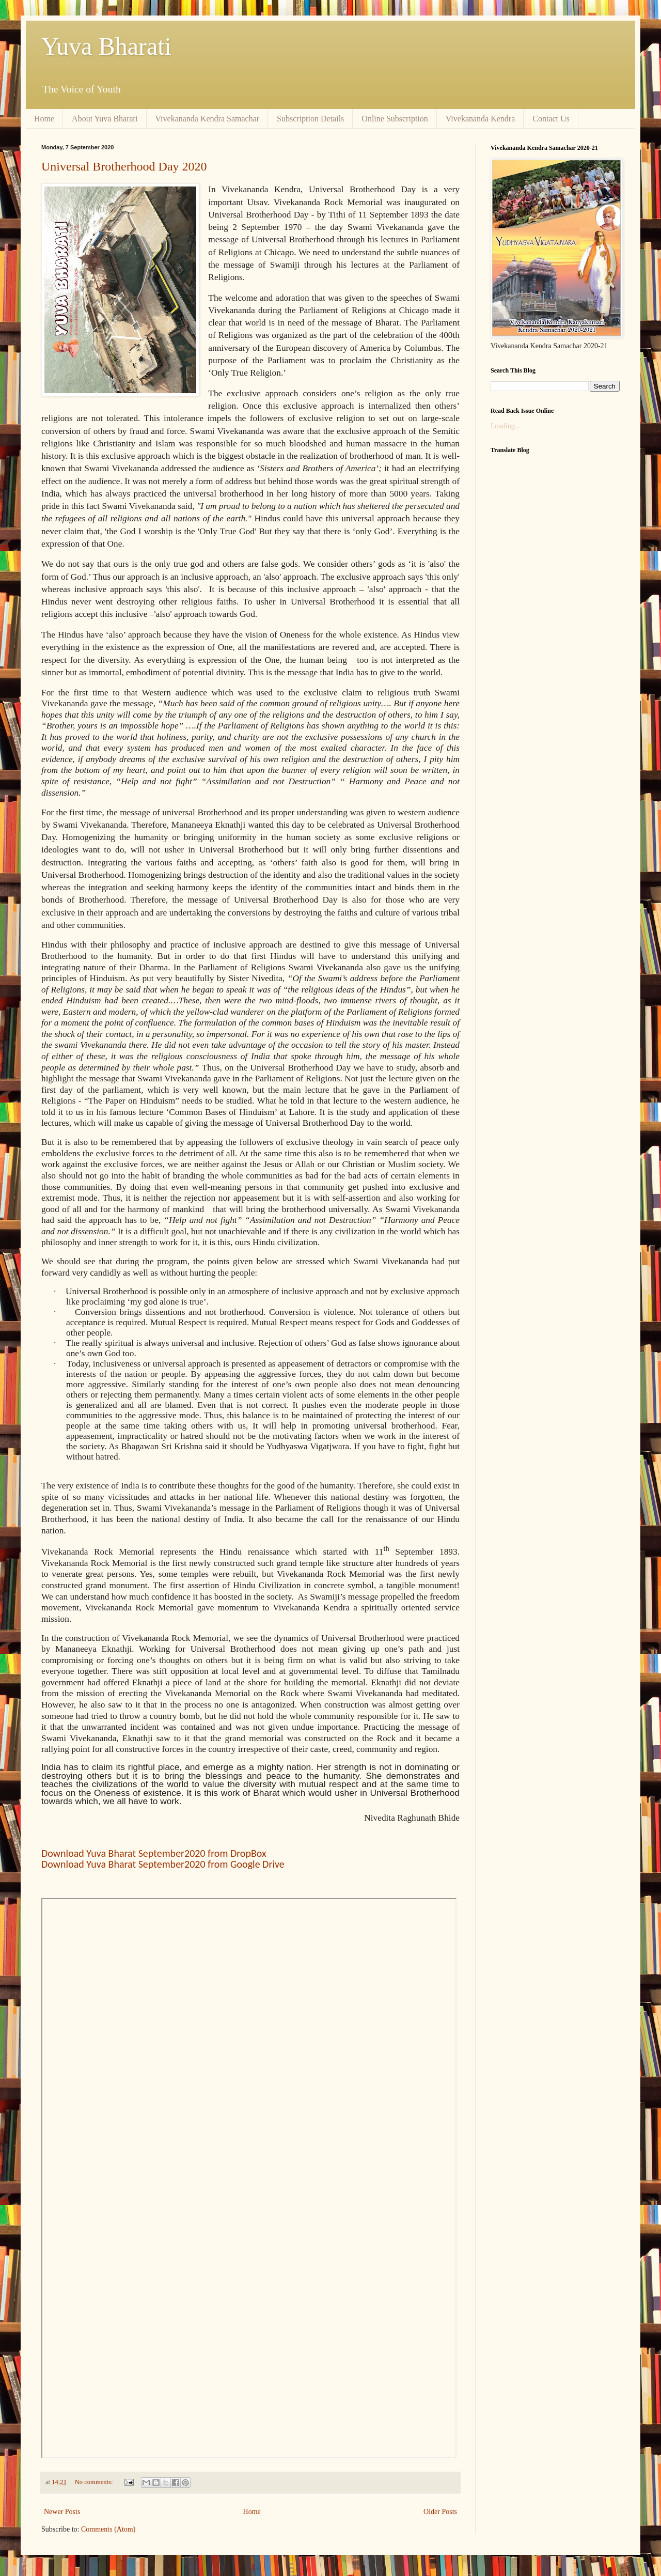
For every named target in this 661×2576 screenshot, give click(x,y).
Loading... (505, 426)
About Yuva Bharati (104, 118)
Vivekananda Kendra (480, 118)
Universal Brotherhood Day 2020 (124, 166)
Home (44, 118)
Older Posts (440, 2512)
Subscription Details (310, 118)
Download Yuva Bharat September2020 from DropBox (153, 1853)
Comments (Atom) (108, 2529)
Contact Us (551, 118)
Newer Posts (62, 2512)
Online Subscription (394, 118)
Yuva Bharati (106, 46)
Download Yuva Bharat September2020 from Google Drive (163, 1864)
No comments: (95, 2482)
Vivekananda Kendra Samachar (207, 118)
